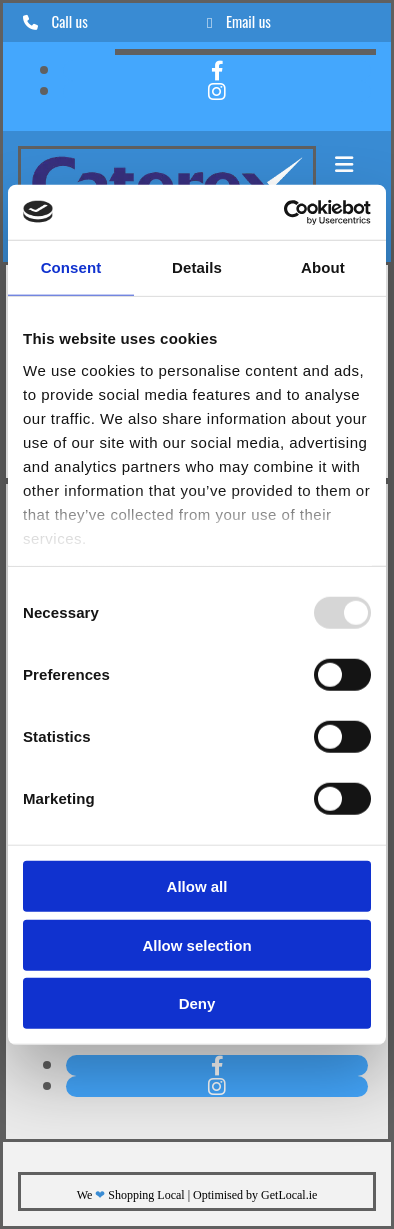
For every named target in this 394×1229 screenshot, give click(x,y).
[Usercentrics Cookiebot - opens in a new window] (284, 212)
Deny (197, 1003)
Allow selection (196, 944)
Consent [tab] (71, 267)
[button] (343, 165)
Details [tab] (197, 267)
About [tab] (323, 267)
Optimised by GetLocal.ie (255, 1195)
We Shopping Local (131, 1195)
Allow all (197, 886)
